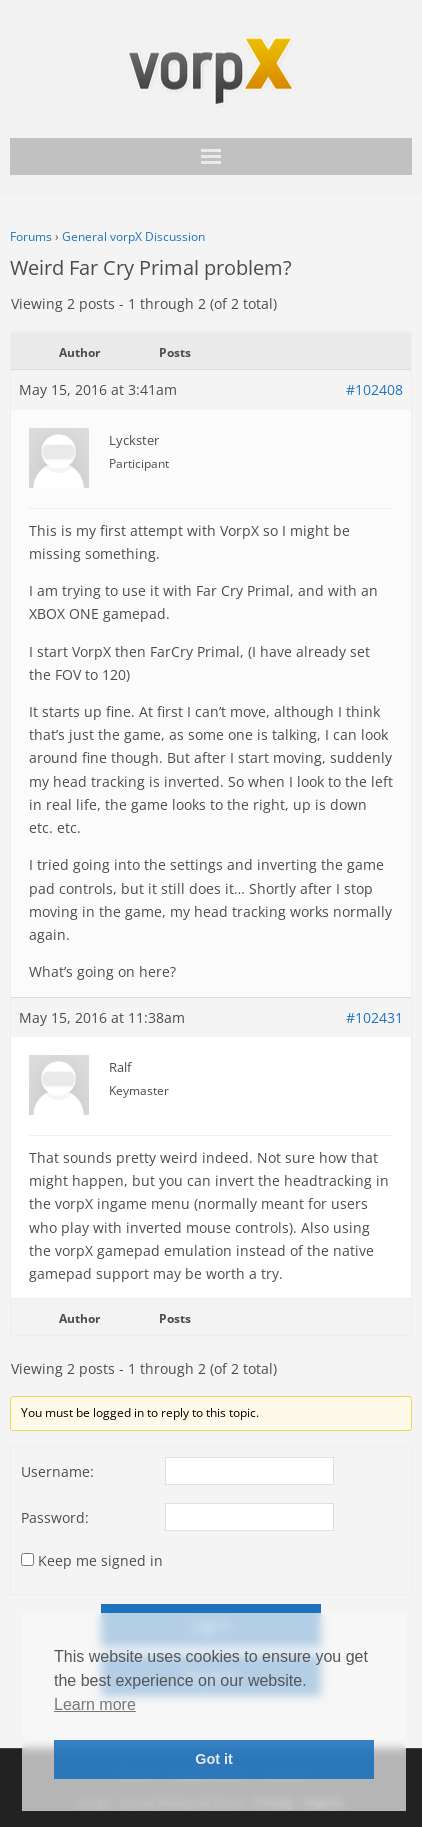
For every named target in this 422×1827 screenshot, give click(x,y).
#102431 (374, 1017)
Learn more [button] (95, 1704)
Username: (57, 1471)
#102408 (374, 389)
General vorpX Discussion (133, 236)
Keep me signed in (100, 1560)
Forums (31, 236)
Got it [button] (214, 1759)
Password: (55, 1517)
